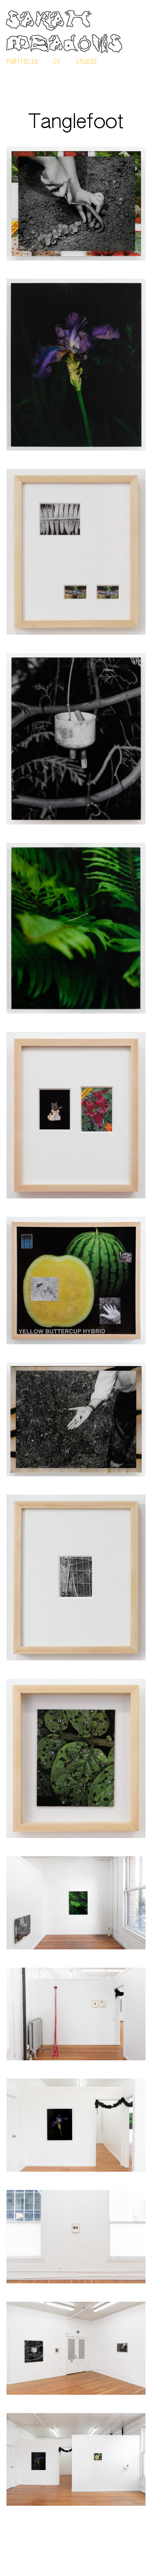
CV (57, 61)
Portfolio (22, 61)
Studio (86, 61)
